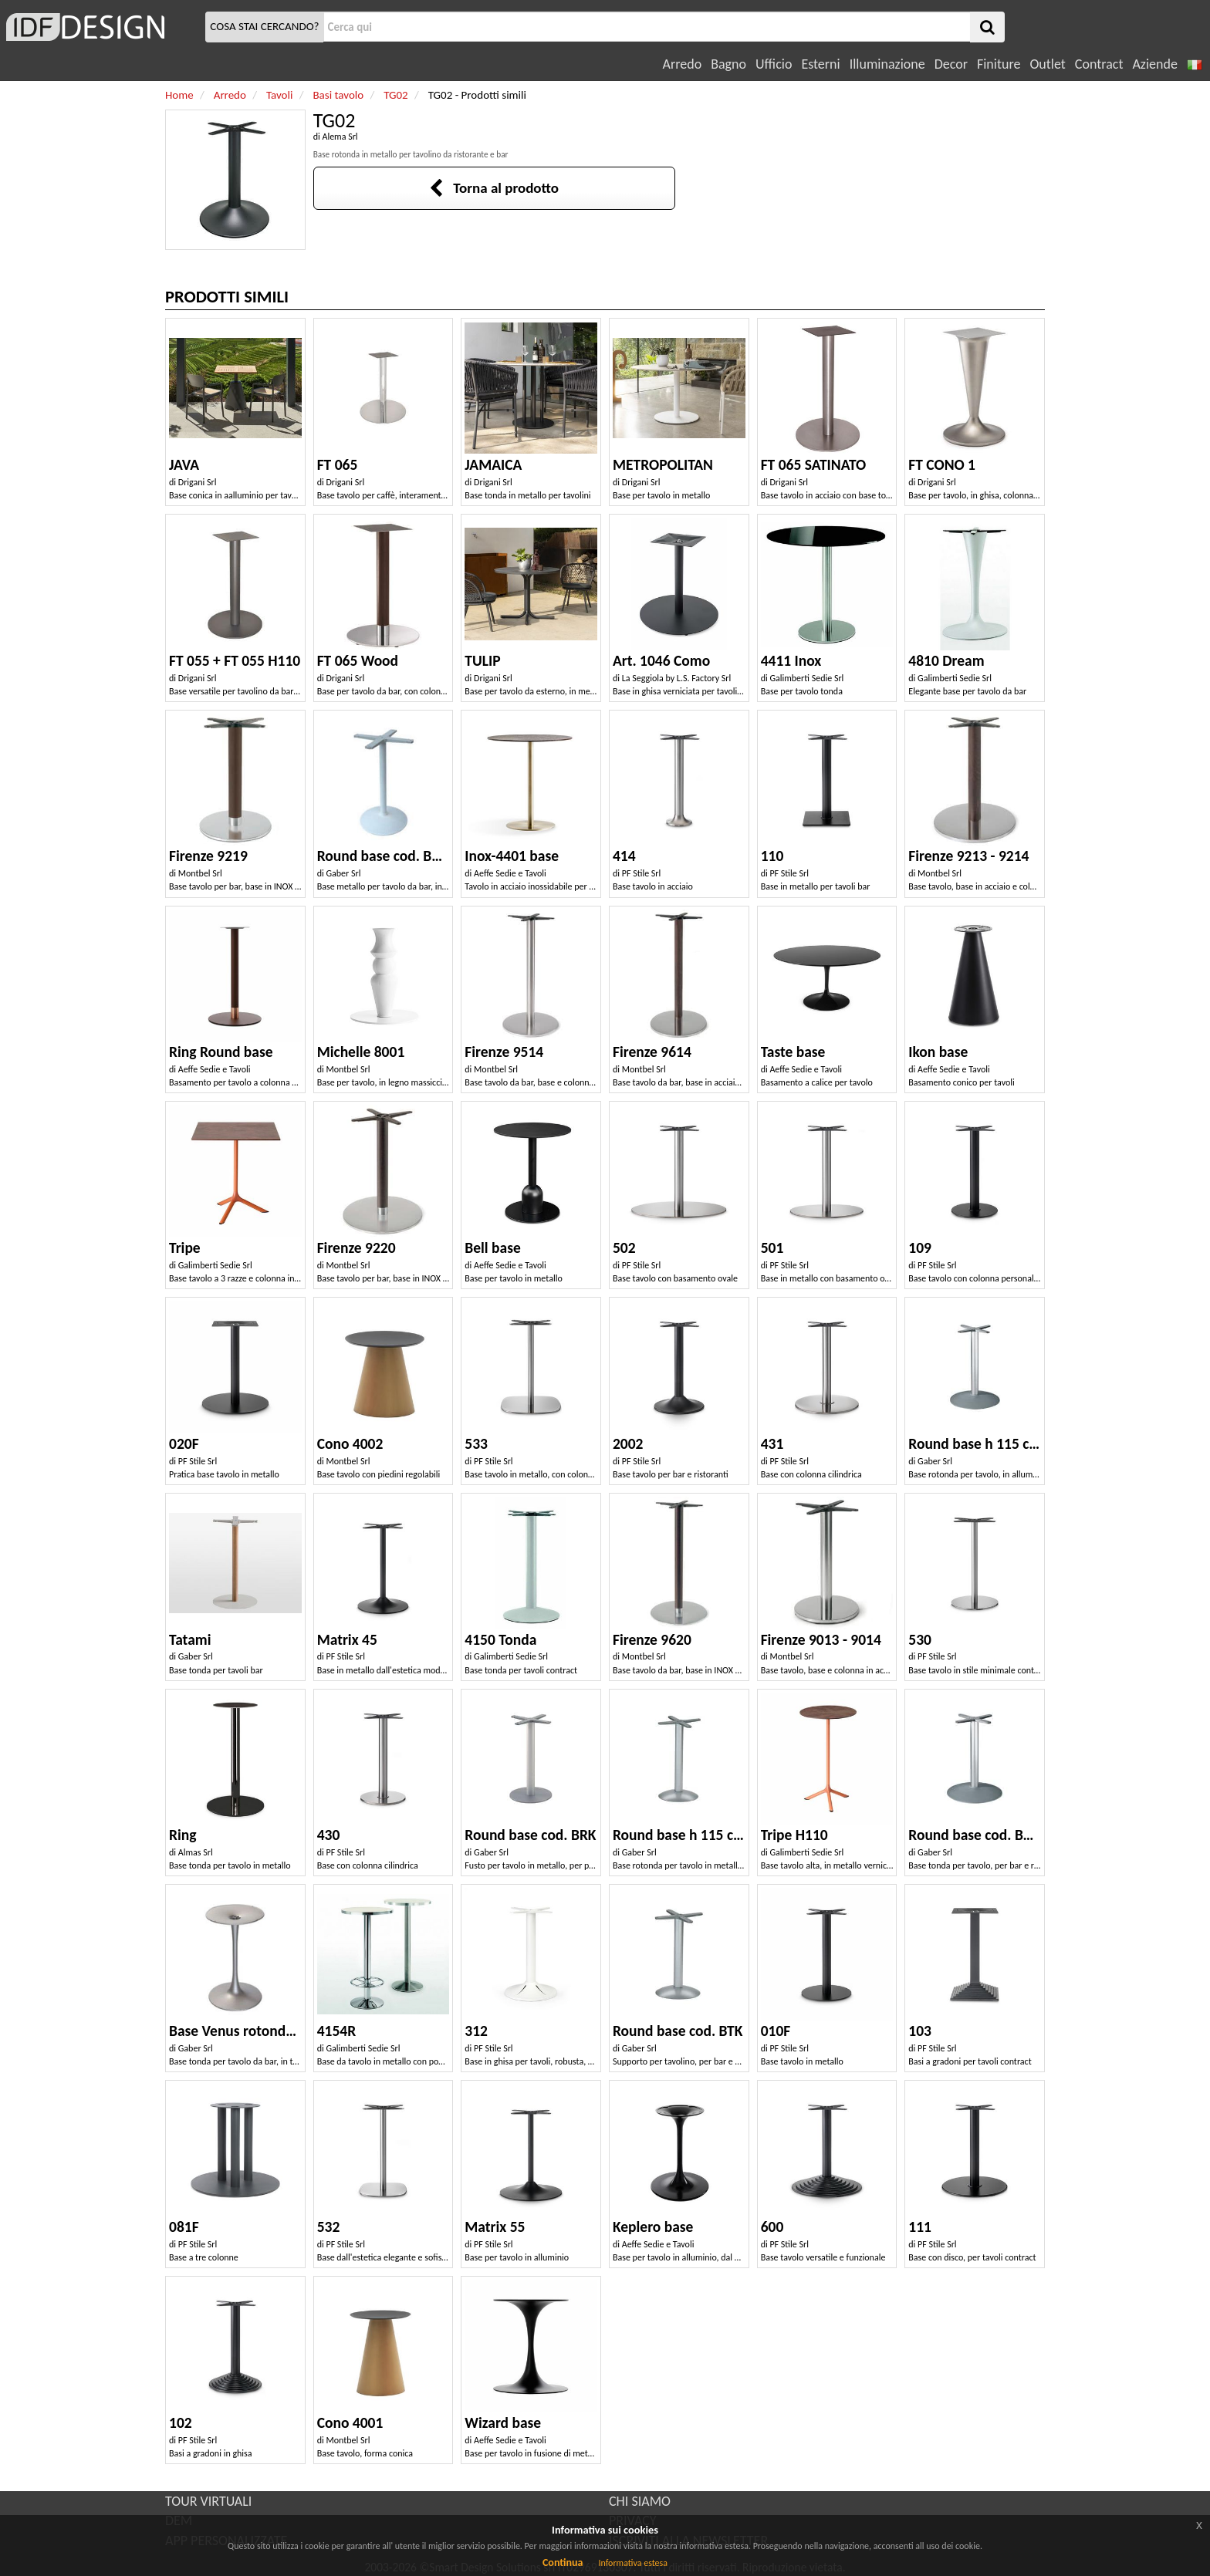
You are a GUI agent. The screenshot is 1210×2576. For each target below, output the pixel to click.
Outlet (1047, 64)
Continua (562, 2562)
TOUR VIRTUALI (208, 2501)
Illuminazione (887, 64)
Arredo (682, 64)
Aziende (1154, 64)
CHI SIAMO (640, 2501)
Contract (1099, 64)
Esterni (820, 64)
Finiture (998, 64)
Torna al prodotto (494, 188)
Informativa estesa (633, 2562)
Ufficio (773, 64)
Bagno (728, 64)
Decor (951, 64)
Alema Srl (339, 136)
